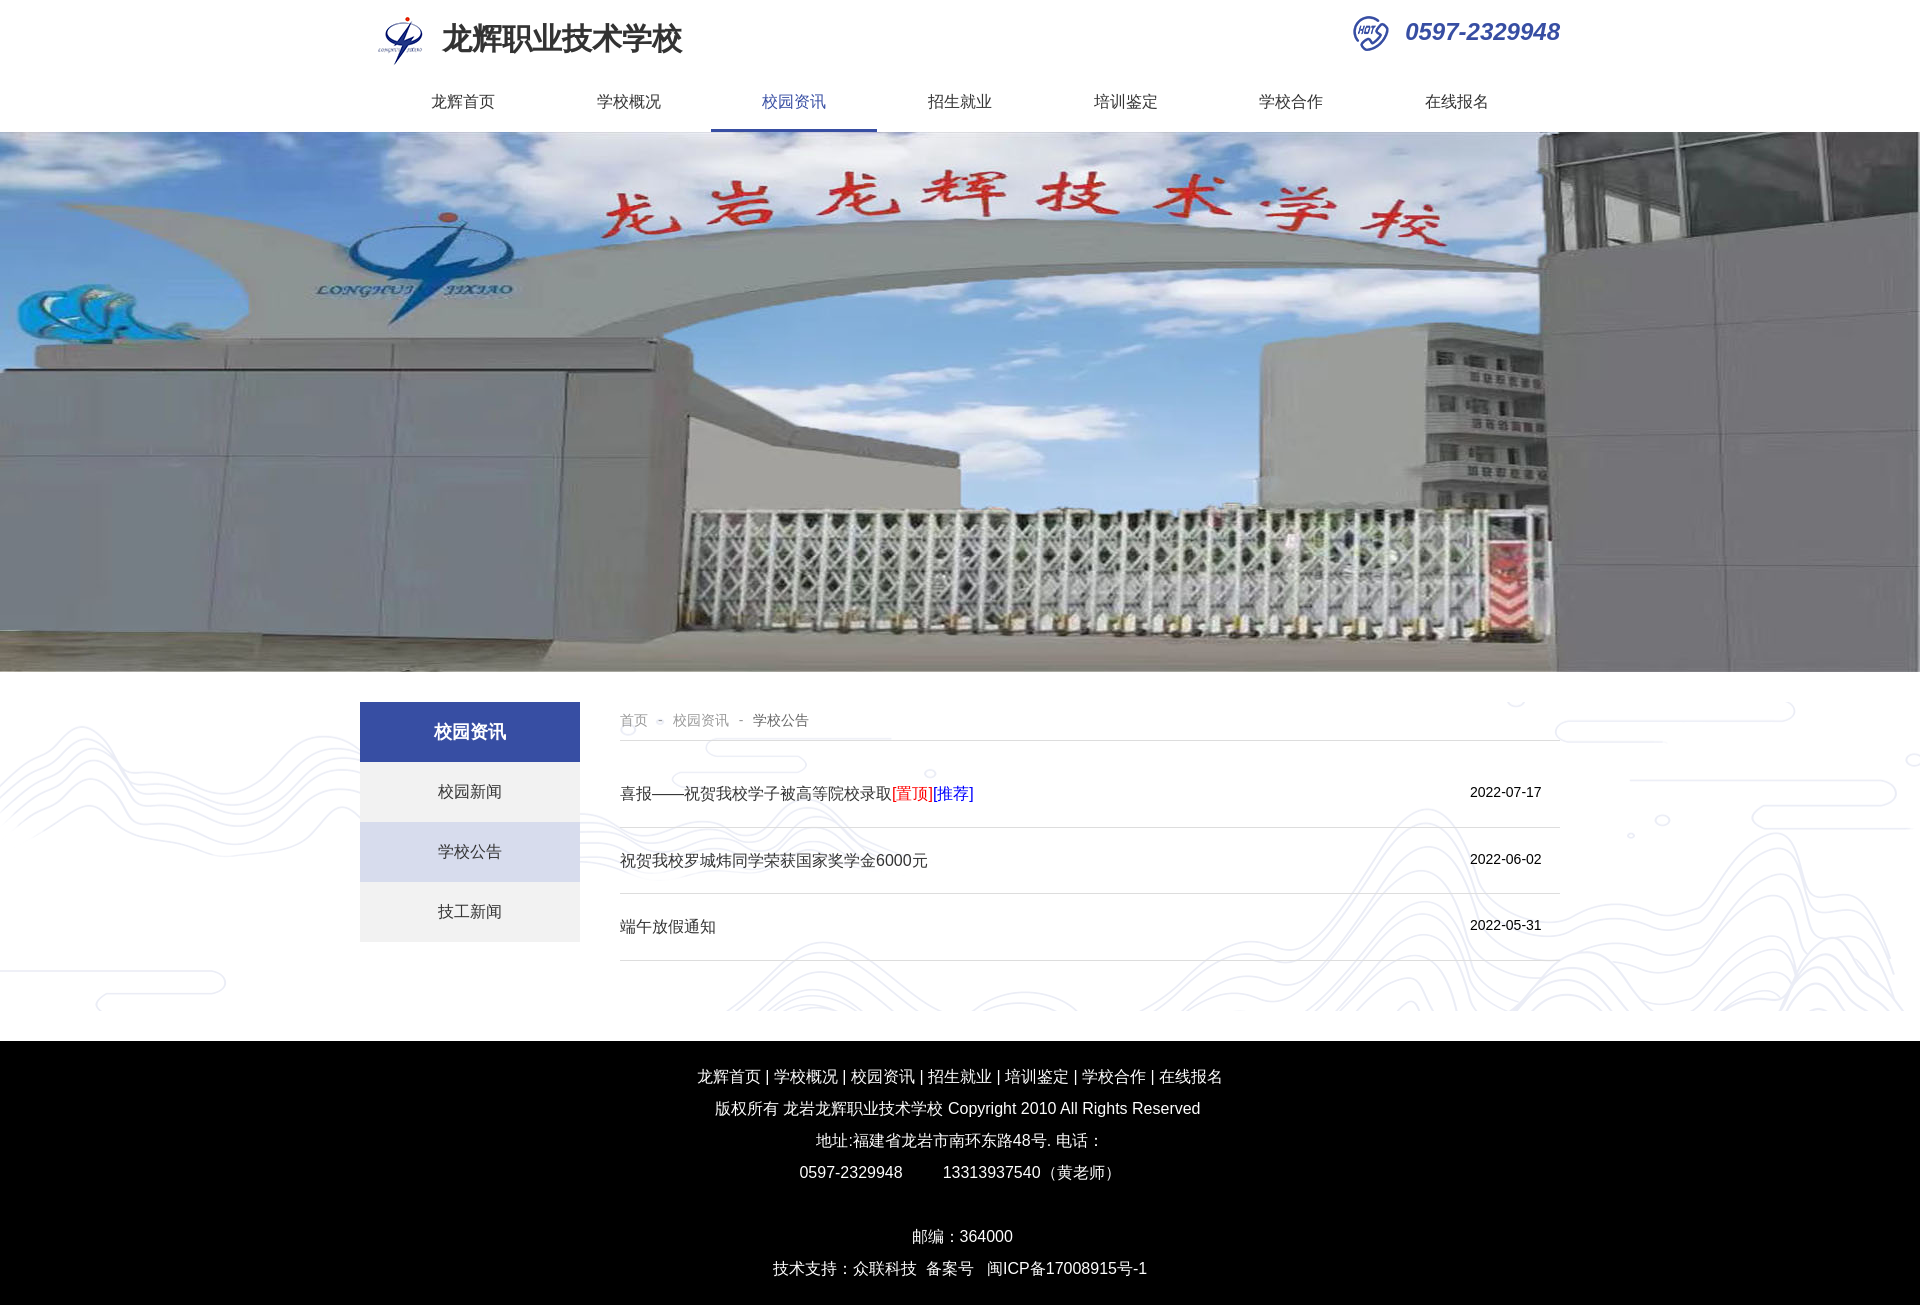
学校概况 (653, 102)
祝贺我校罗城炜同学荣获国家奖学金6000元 (774, 860)
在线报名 (1457, 101)
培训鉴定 (1126, 101)
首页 (634, 720)
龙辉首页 (463, 101)
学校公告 (470, 851)
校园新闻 (470, 791)
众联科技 (885, 1268)
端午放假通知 (668, 926)
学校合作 (1291, 101)
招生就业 (984, 102)
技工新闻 (470, 911)
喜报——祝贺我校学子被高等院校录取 (797, 793)
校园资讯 (818, 102)
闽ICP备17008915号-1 (1067, 1268)
